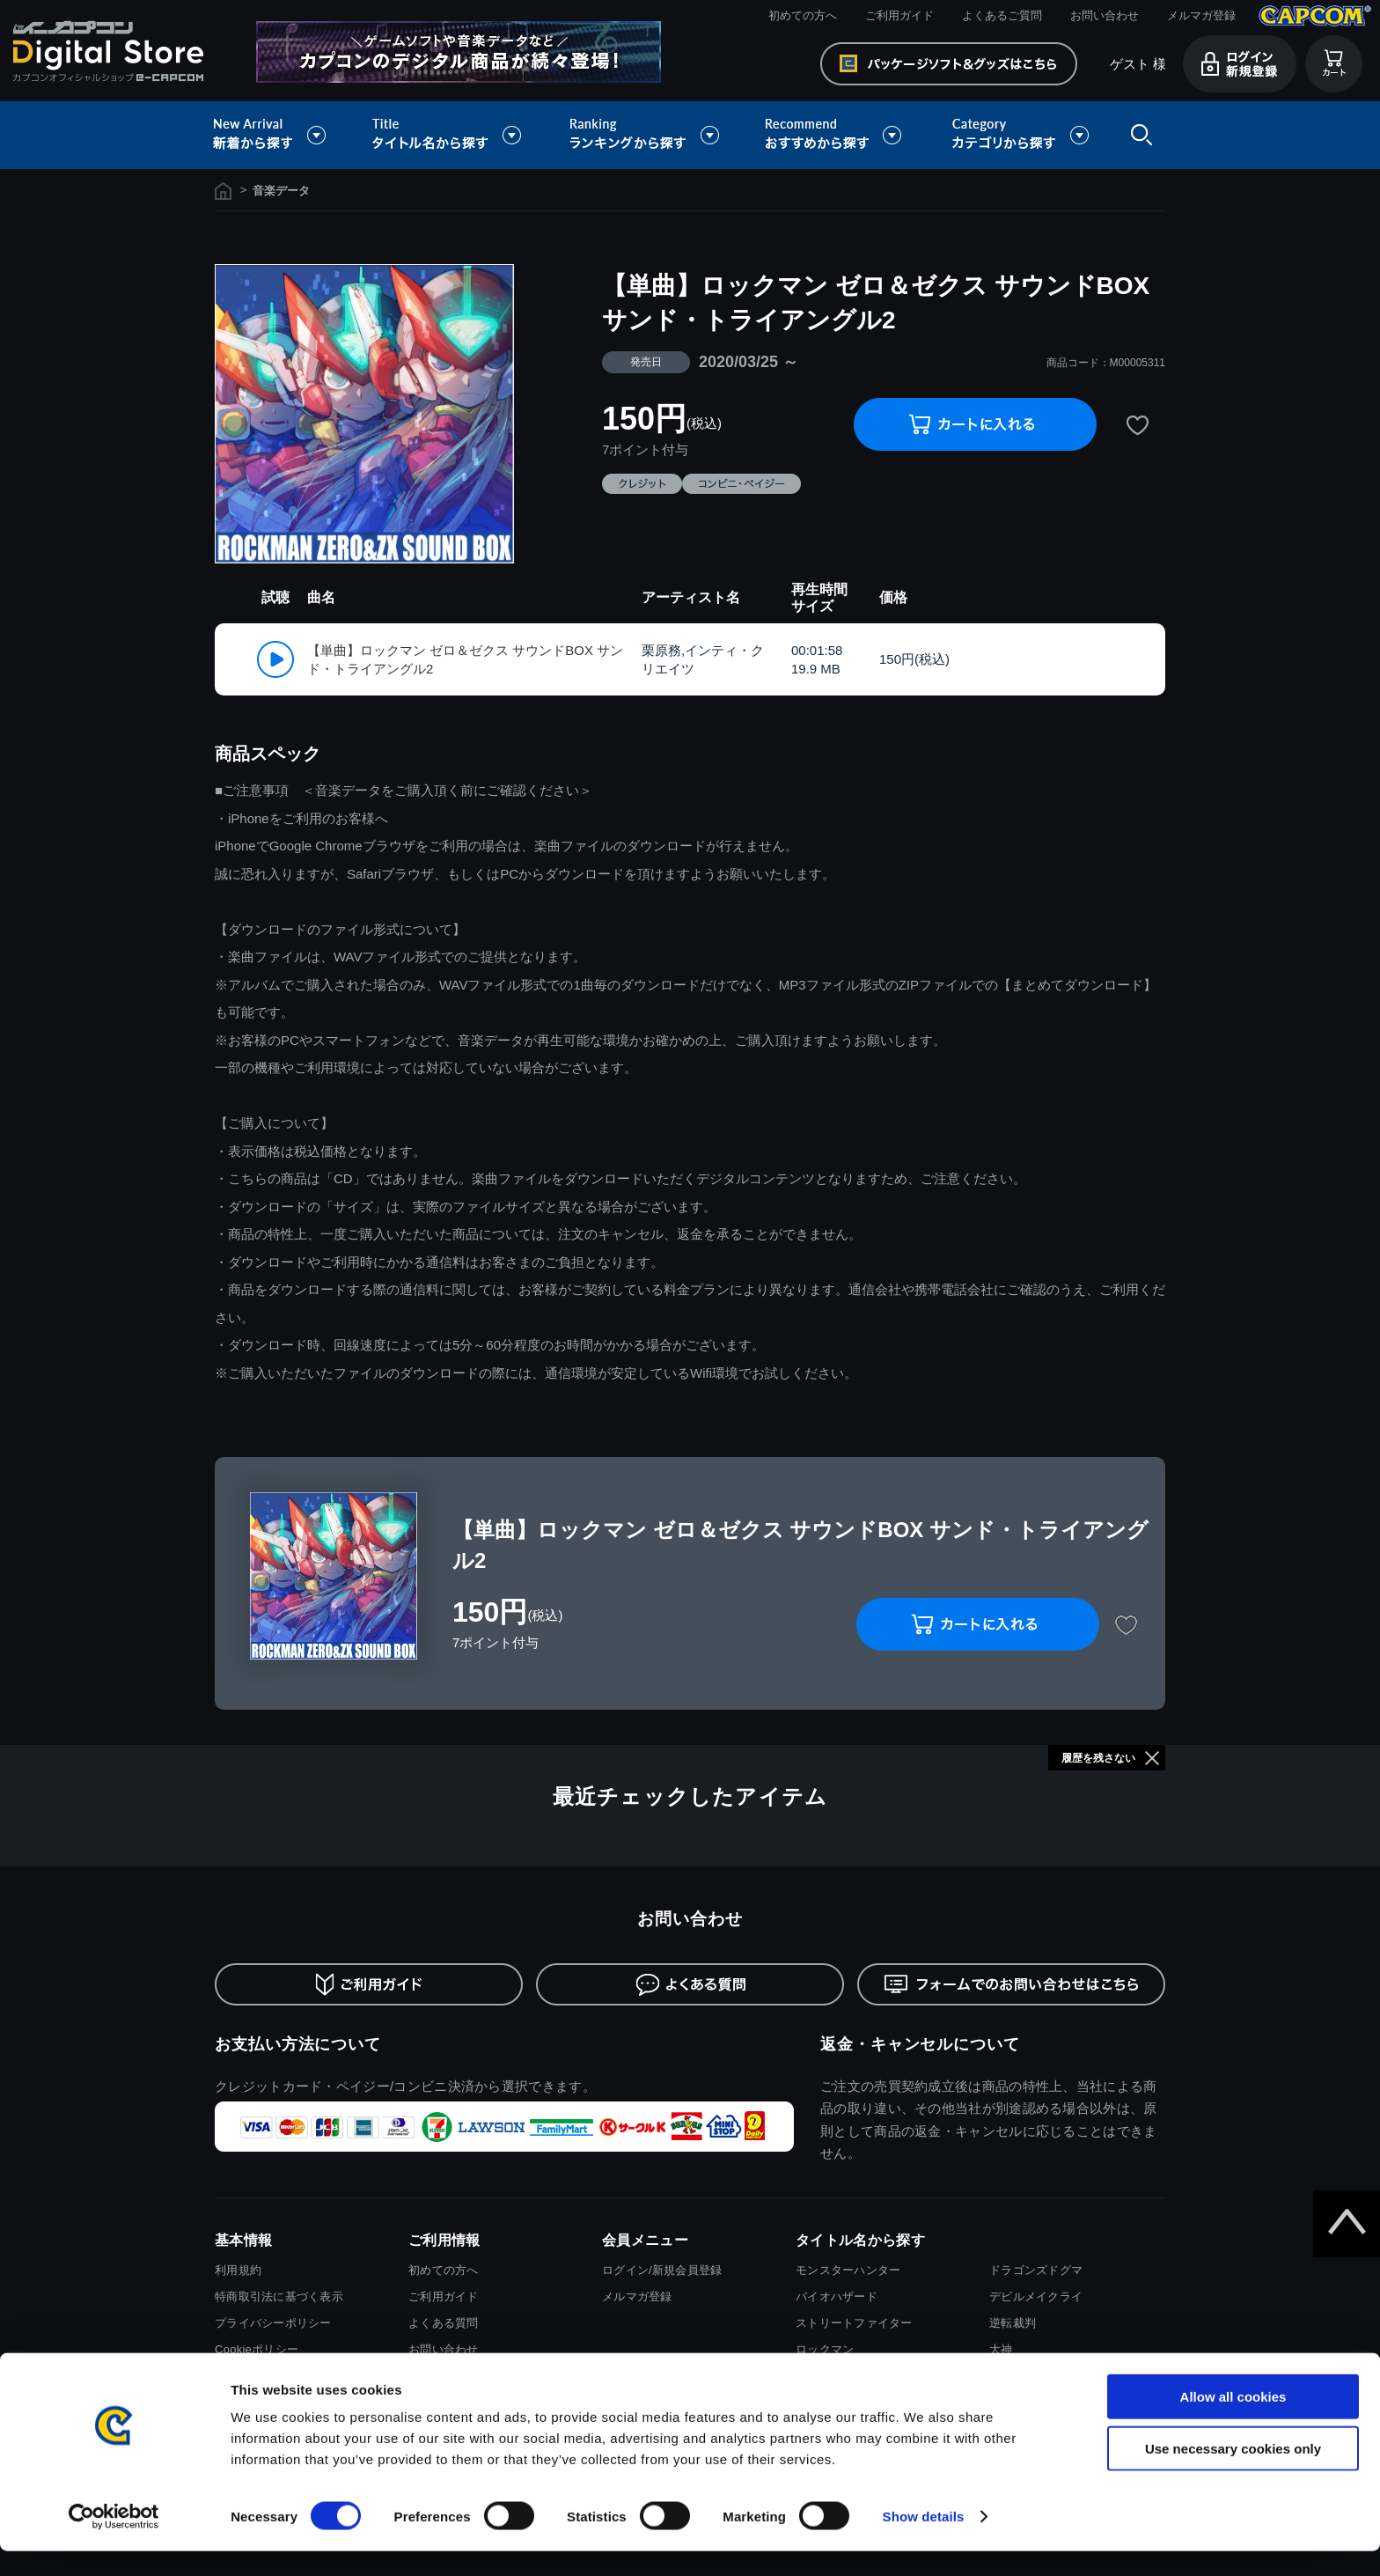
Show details (924, 2541)
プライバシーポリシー (273, 2322)
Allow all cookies (1233, 2421)
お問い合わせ (1104, 15)
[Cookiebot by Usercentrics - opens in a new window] (114, 2541)
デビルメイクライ (1036, 2296)
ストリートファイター (854, 2322)
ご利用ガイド (899, 15)
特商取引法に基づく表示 (279, 2296)
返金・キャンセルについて (920, 2044)
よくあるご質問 (1002, 15)
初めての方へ (802, 15)
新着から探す (281, 135)
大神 (1001, 2349)
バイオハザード (836, 2296)
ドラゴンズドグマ (1036, 2270)
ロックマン (825, 2349)
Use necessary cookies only (1233, 2473)
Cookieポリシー (256, 2349)
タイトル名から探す (448, 135)
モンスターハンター (848, 2270)
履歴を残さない (1098, 1758)
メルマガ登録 (1201, 15)
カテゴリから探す (1020, 135)
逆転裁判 (1012, 2322)
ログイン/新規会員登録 (662, 2270)
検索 (1137, 135)
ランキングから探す (646, 135)
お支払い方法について (298, 2044)
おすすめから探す (836, 135)
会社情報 (238, 2375)
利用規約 (238, 2270)
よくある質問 (443, 2322)
